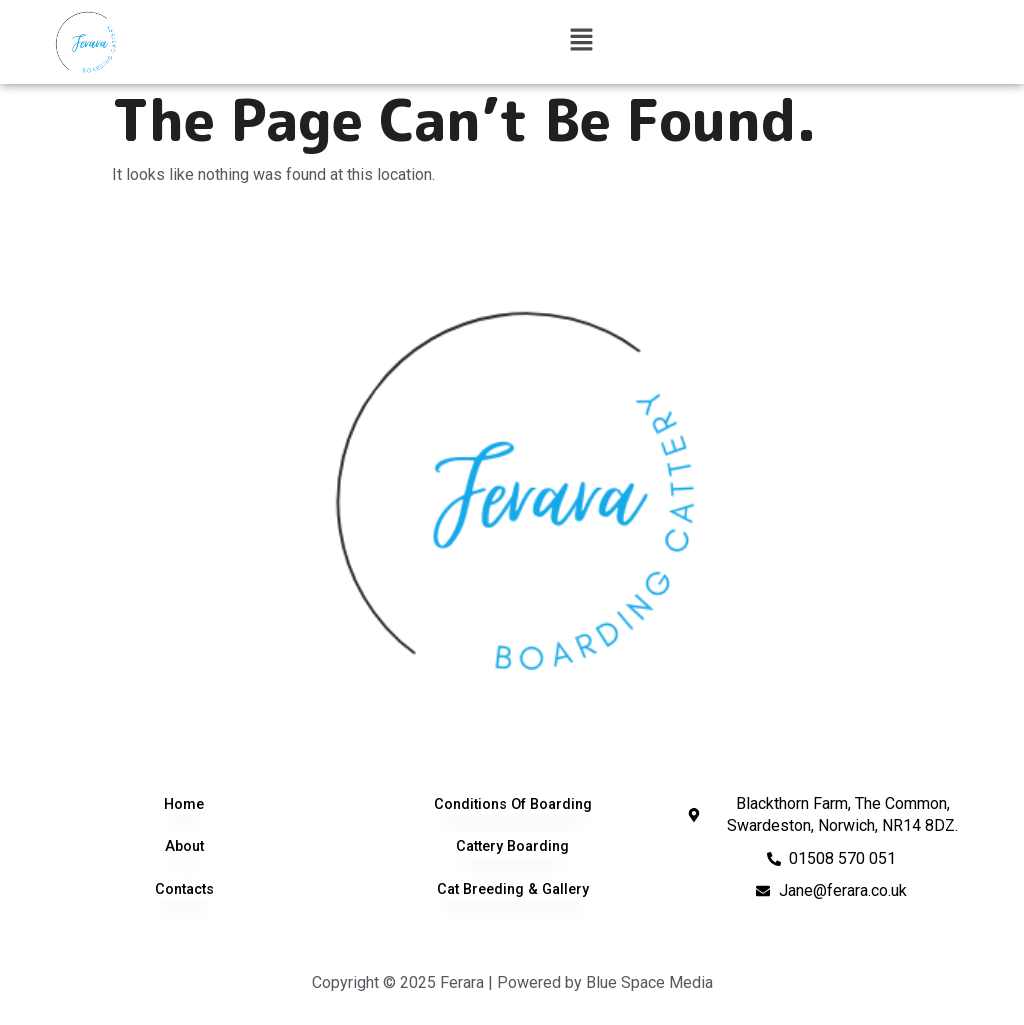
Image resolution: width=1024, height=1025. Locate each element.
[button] (581, 42)
